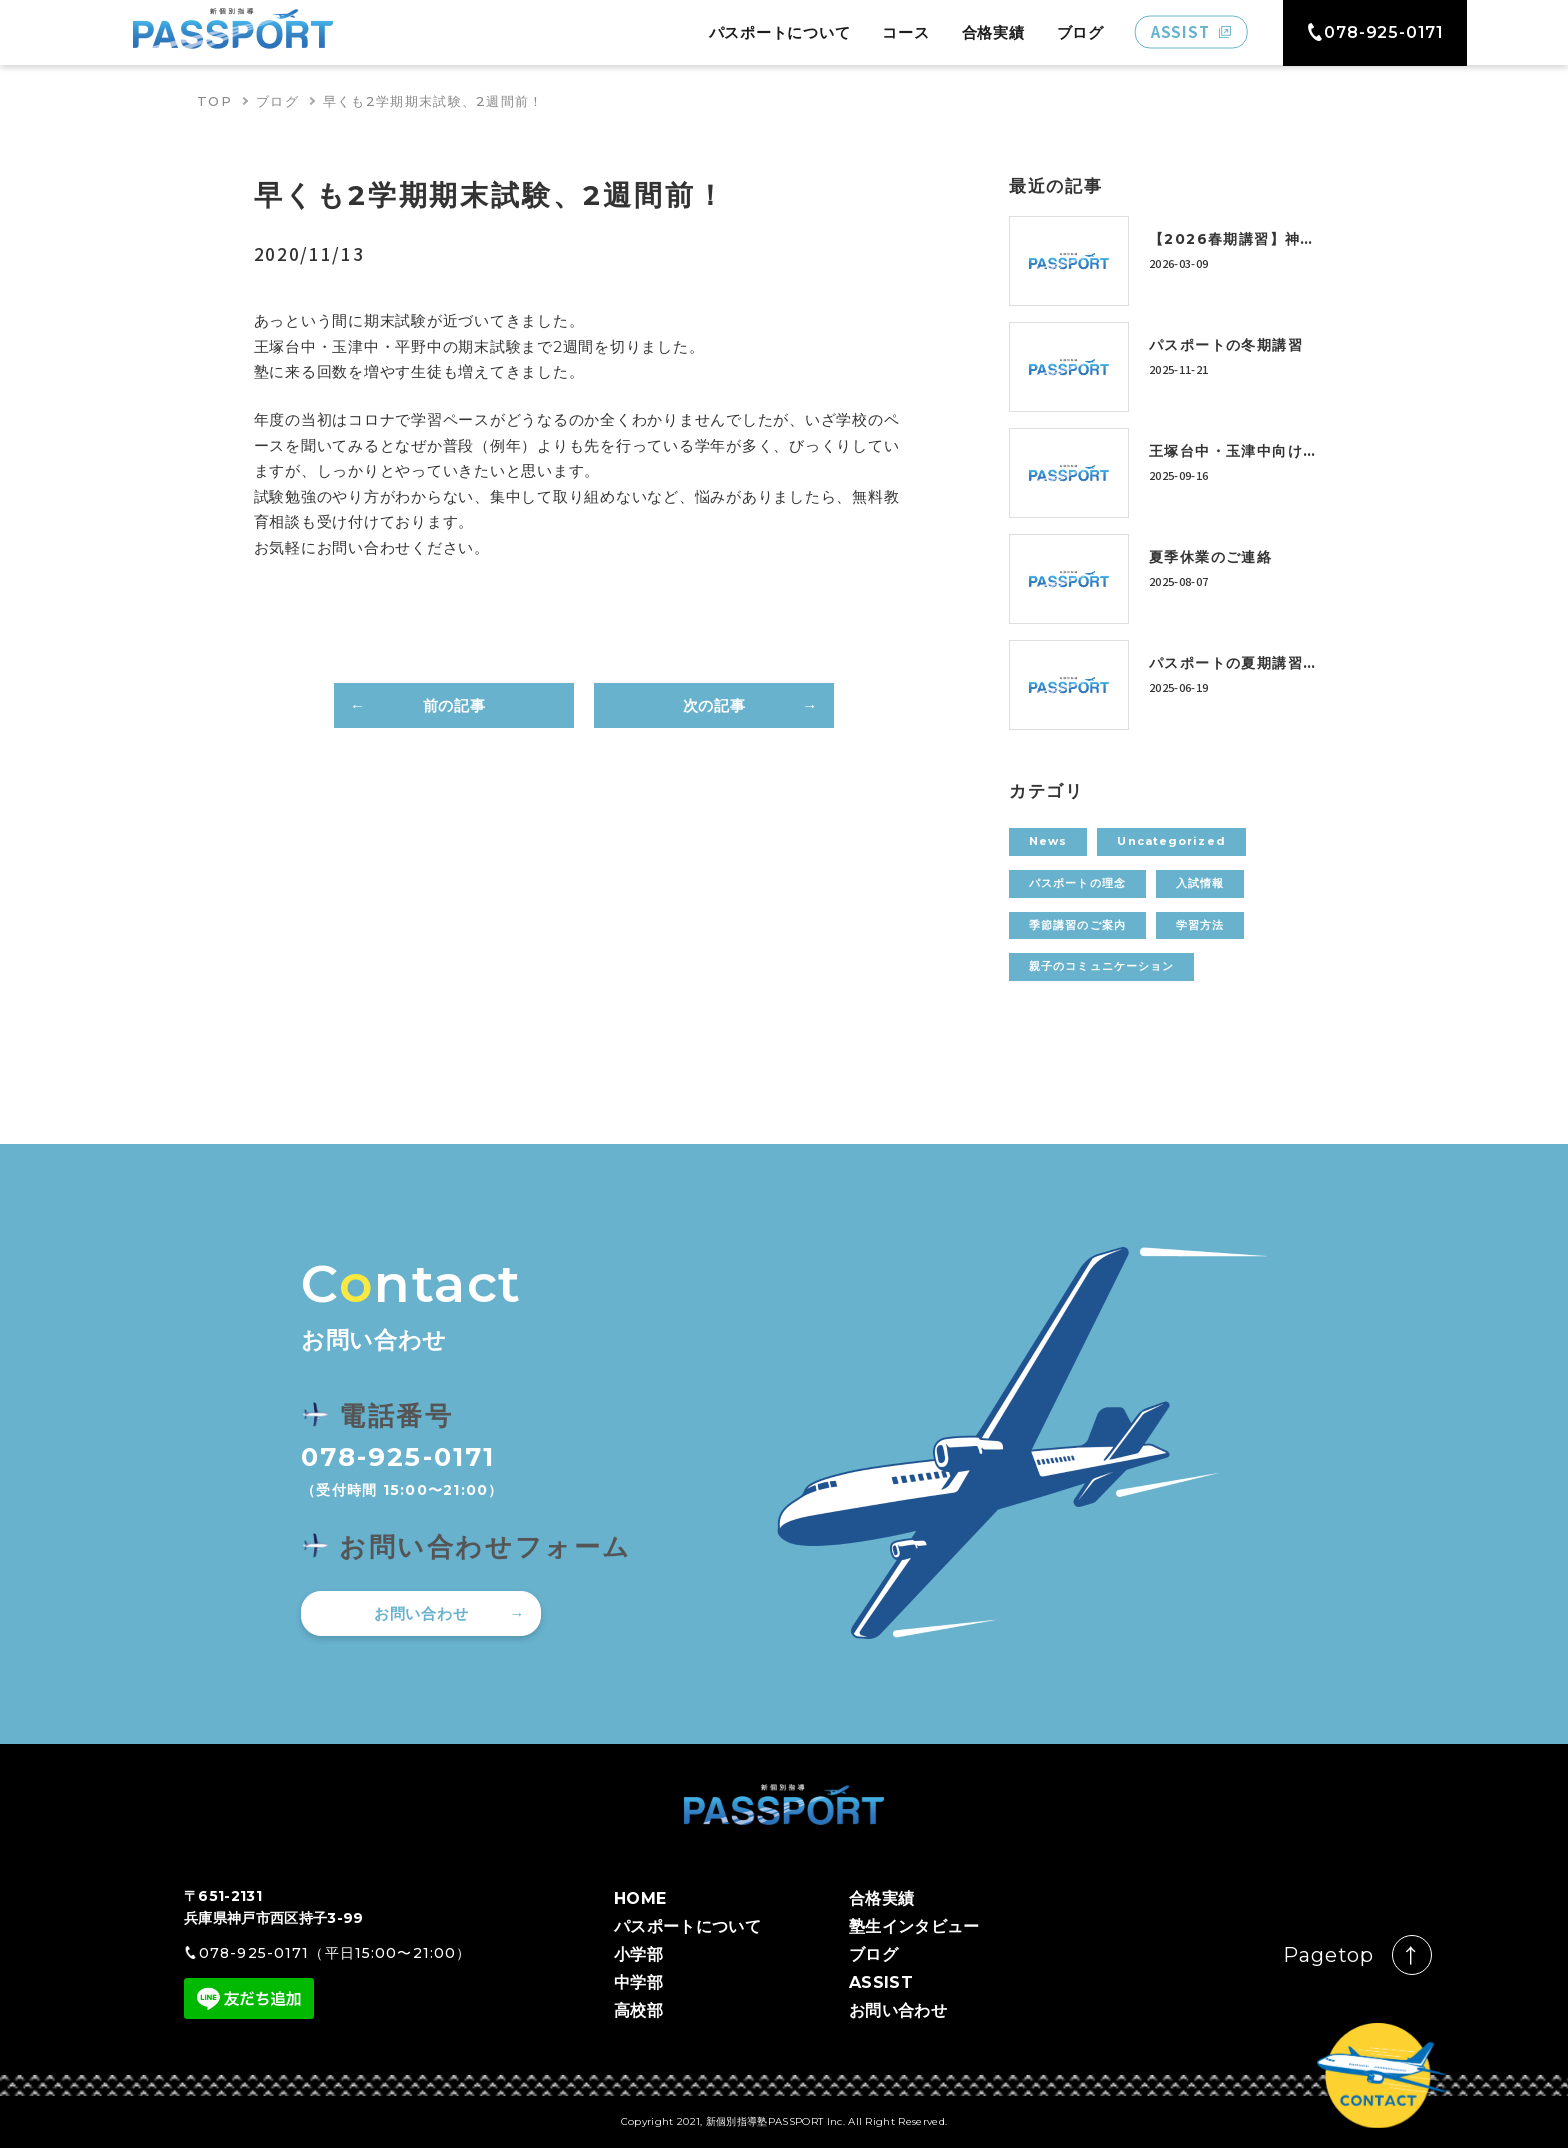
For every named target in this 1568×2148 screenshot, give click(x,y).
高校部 (638, 2010)
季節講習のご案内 (1077, 925)
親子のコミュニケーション (1101, 966)
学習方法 (1200, 925)
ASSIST (881, 1982)
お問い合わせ (421, 1613)
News (1048, 841)
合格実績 (993, 32)
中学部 (638, 1982)
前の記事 (454, 705)
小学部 (638, 1954)
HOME (640, 1898)
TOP (214, 101)
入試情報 (1200, 883)
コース (905, 32)
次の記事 (714, 705)
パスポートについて (780, 32)
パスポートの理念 (1077, 883)
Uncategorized (1171, 841)
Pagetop (1328, 1955)
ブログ (1080, 32)
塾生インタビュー (914, 1926)
